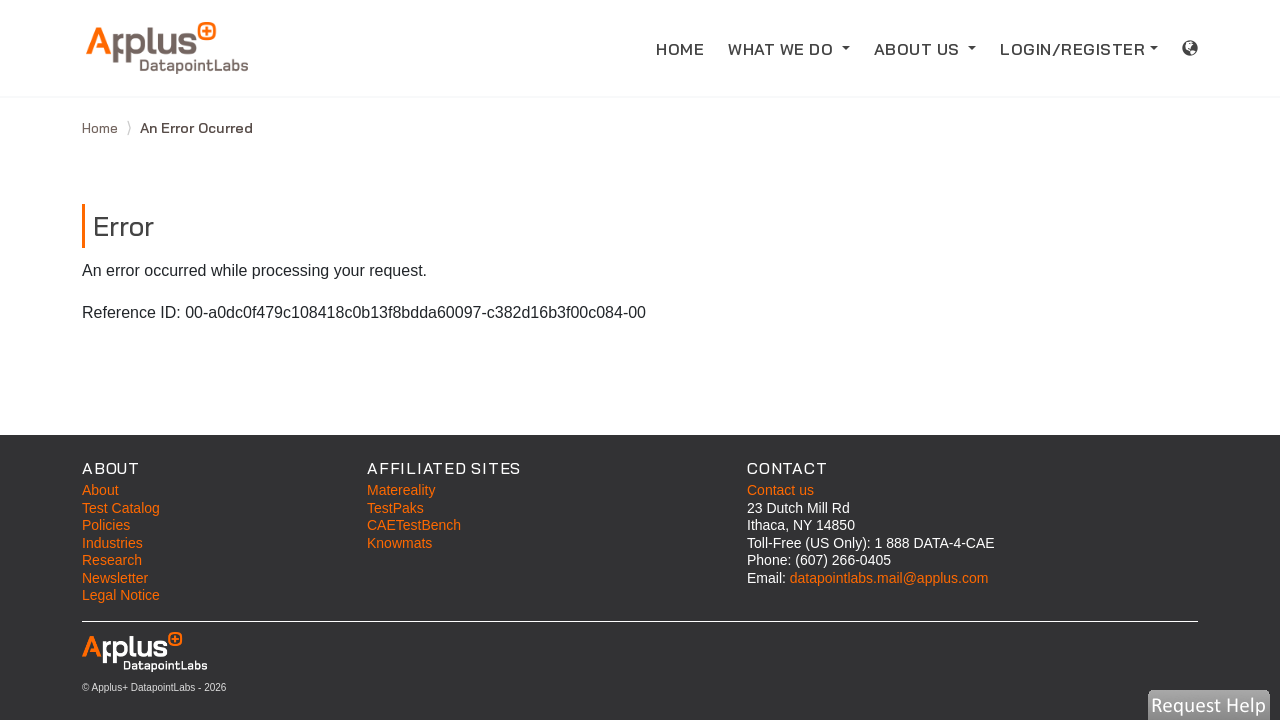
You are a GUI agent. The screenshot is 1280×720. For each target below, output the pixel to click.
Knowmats (399, 543)
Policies (106, 525)
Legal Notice (121, 595)
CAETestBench (414, 525)
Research (112, 560)
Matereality (401, 490)
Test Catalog (121, 508)
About (100, 490)
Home (102, 128)
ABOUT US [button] (919, 49)
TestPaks (395, 508)
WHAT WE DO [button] (783, 49)
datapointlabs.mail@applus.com (889, 578)
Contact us (780, 490)
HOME (686, 47)
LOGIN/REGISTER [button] (1072, 49)
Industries (112, 543)
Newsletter (115, 578)
